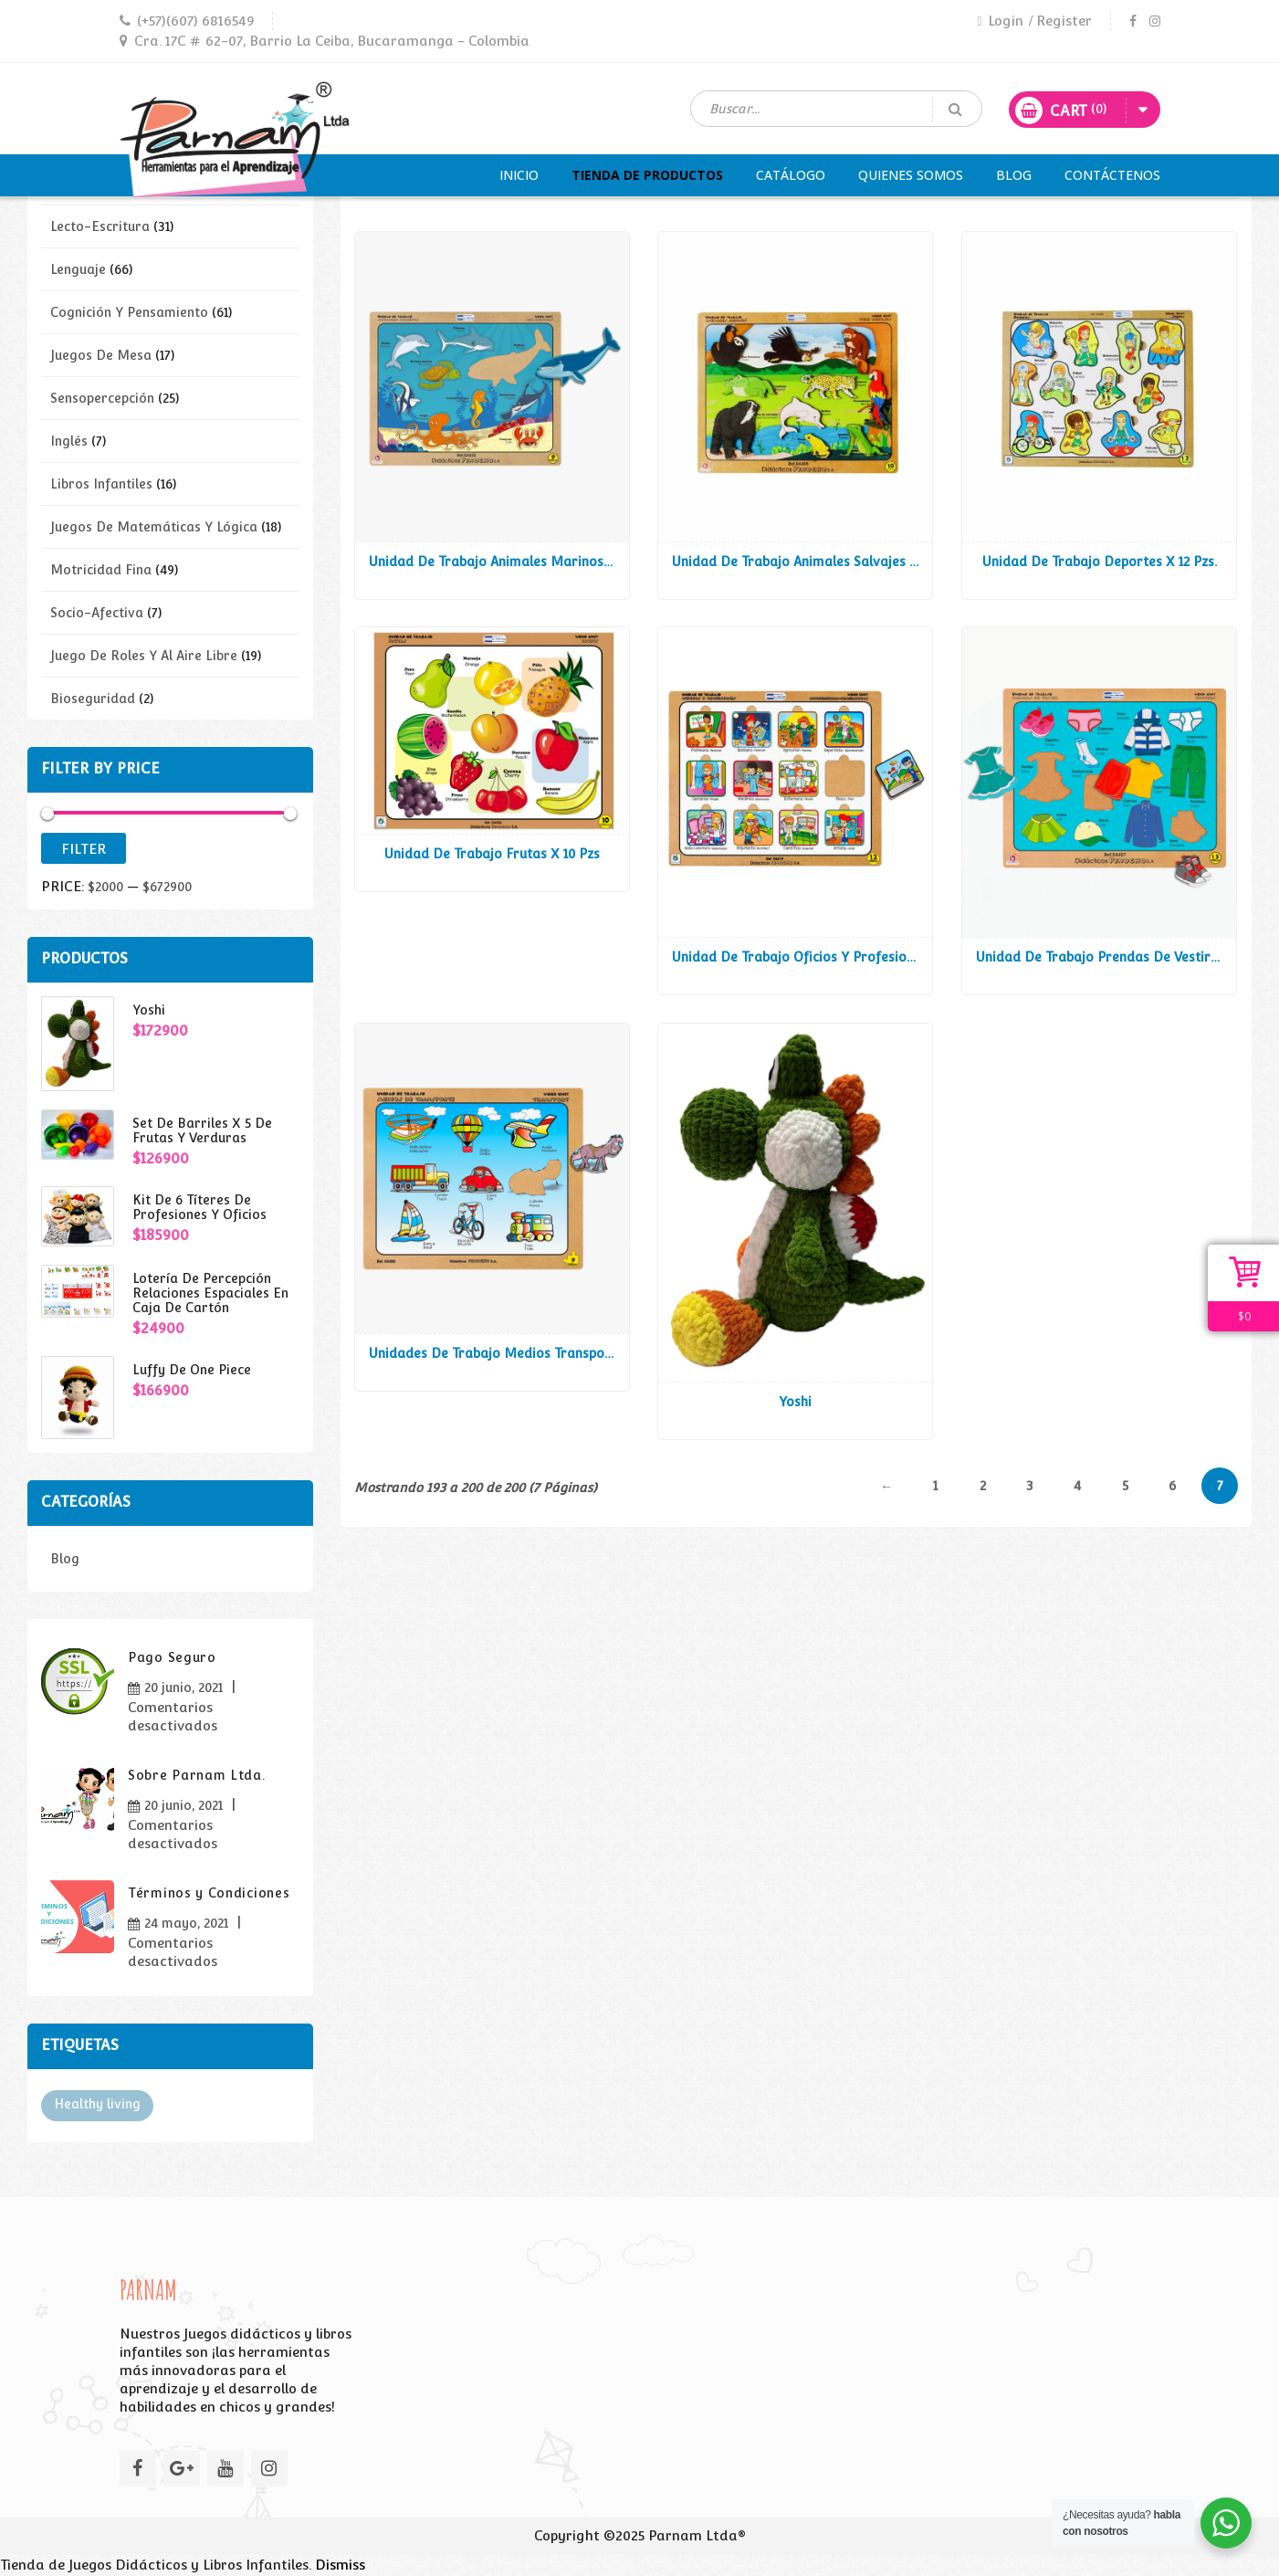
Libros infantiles (101, 484)
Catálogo (790, 175)
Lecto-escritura (100, 226)
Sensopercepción (102, 398)
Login (999, 20)
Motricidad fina (101, 570)
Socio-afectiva (96, 612)
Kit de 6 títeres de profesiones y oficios (199, 1207)
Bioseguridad (92, 698)
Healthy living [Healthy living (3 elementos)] (97, 2104)
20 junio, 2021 (183, 1687)
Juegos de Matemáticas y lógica (153, 527)
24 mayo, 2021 (186, 1923)
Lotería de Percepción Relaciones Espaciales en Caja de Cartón (210, 1293)
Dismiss (340, 2564)
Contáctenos (1112, 175)
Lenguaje (78, 269)
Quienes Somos (910, 175)
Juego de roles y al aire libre (143, 655)
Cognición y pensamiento (129, 312)
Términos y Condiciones (208, 1893)
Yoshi (148, 1010)
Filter (83, 849)
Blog (1014, 175)
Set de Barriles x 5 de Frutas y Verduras (202, 1130)
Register (1064, 20)
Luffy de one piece (191, 1369)
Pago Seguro (172, 1657)
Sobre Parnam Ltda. (197, 1775)
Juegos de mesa (101, 355)
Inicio (519, 175)
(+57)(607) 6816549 (195, 20)
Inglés (69, 441)
